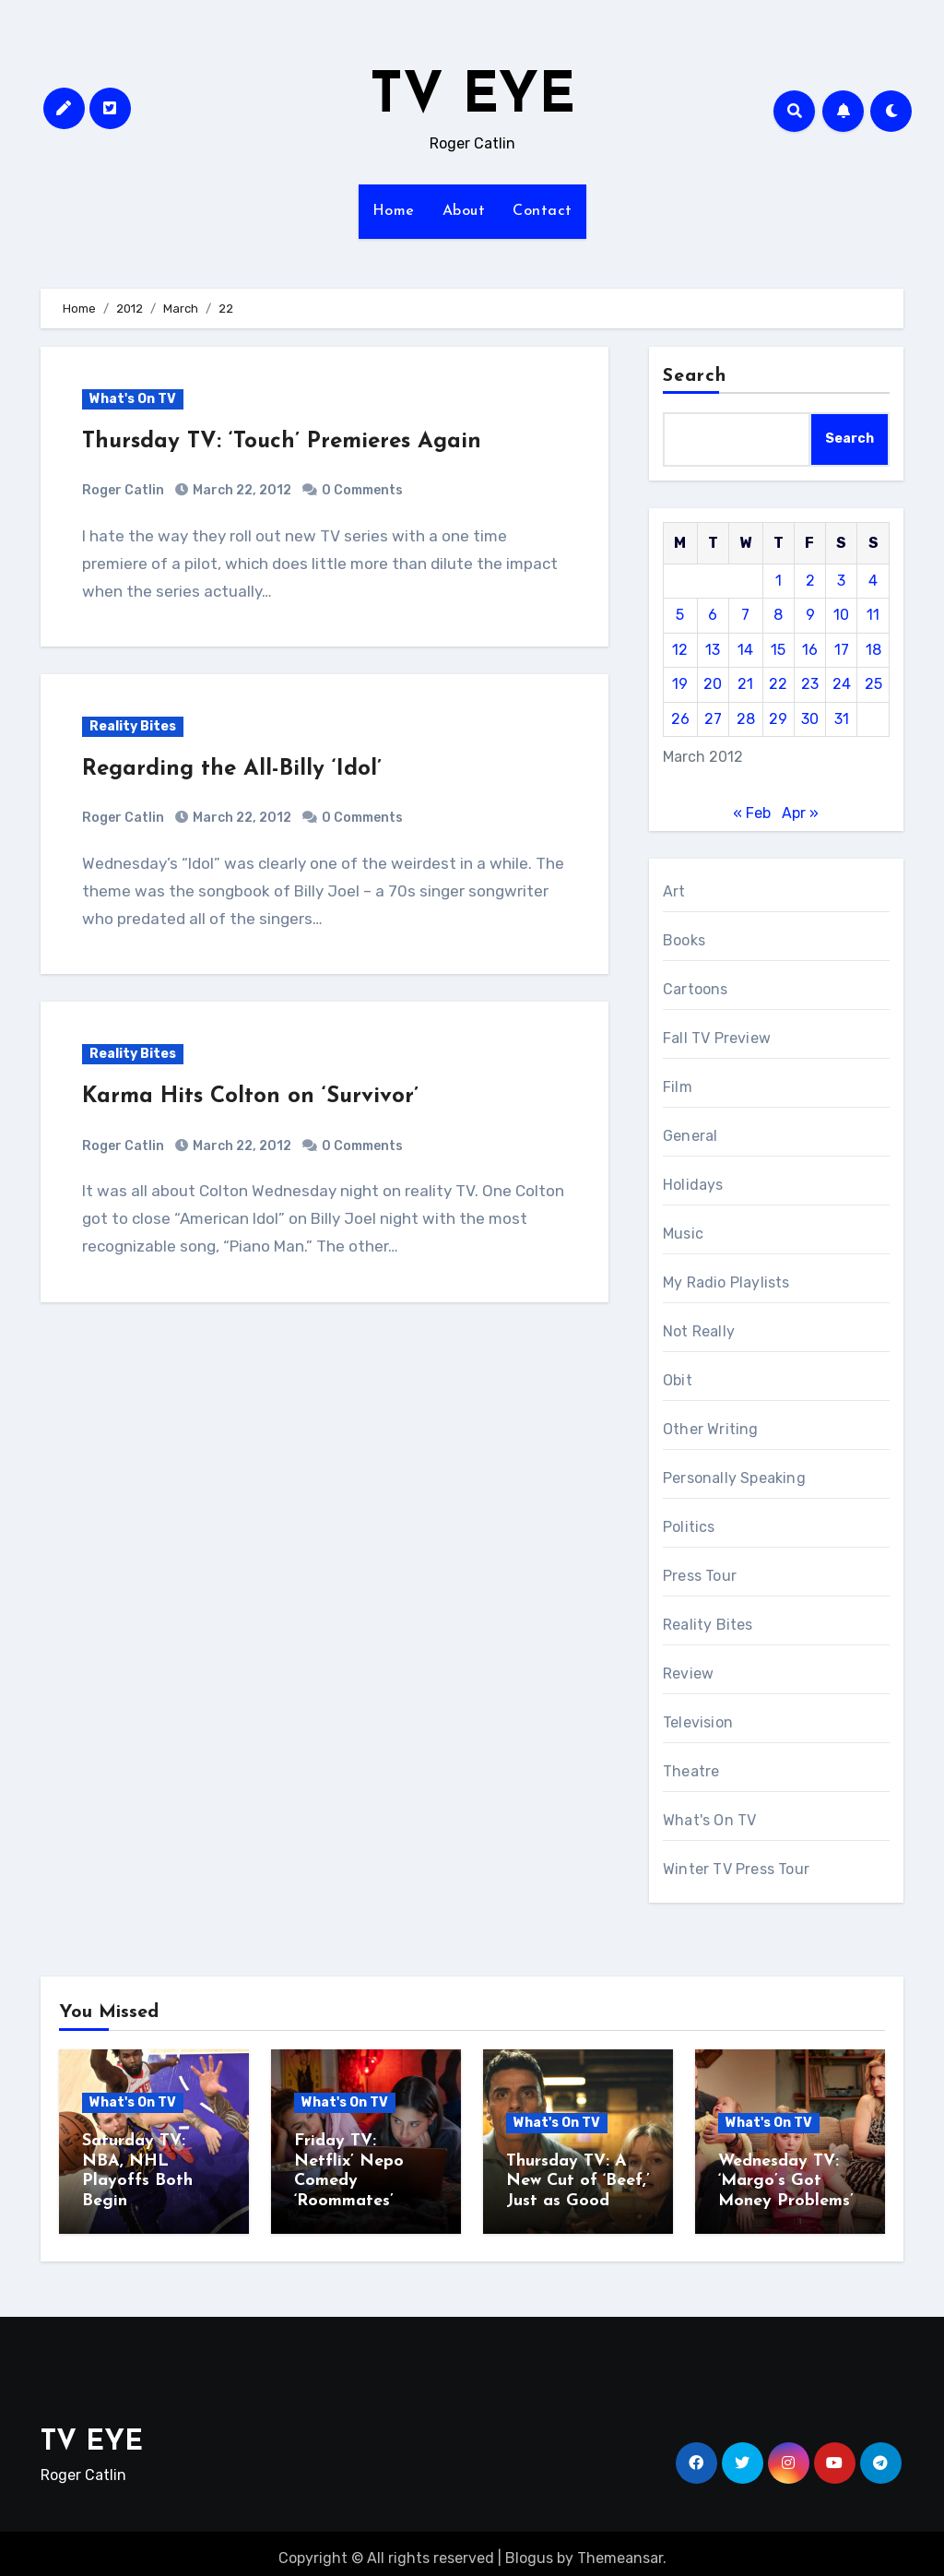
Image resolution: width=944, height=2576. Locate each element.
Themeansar (620, 2549)
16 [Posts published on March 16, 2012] (810, 650)
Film (677, 1087)
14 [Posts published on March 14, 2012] (745, 650)
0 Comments (362, 490)
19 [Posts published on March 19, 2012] (680, 684)
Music (683, 1233)
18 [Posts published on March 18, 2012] (873, 650)
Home (393, 211)
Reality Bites (132, 726)
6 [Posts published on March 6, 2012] (712, 614)
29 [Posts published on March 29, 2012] (778, 719)
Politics (689, 1527)
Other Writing (711, 1429)
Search (695, 376)
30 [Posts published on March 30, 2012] (810, 719)
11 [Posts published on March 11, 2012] (873, 614)
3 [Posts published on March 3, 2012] (841, 580)
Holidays (693, 1184)
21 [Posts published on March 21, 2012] (745, 684)
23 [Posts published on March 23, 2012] (810, 684)
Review (688, 1673)
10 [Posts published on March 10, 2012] (841, 614)
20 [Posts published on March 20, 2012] (712, 684)
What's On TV (132, 399)
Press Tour (700, 1576)
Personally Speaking (734, 1478)
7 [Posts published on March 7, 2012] (745, 614)
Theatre (691, 1771)
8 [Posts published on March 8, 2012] (778, 614)
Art (674, 891)
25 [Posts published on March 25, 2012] (873, 684)
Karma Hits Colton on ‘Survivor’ (250, 1097)
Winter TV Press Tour (736, 1869)
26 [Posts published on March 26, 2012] (680, 719)
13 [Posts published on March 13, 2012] (712, 650)
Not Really (699, 1331)
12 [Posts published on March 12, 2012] (680, 650)
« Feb (752, 813)
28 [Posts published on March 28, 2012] (746, 719)
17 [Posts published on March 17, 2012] (841, 650)
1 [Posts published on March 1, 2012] (778, 580)
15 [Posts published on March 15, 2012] (778, 650)
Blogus (529, 2549)
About (464, 211)
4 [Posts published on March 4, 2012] (873, 580)
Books (684, 940)
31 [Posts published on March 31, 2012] (841, 719)
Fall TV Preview (717, 1038)
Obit (677, 1380)
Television (698, 1722)
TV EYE (472, 97)
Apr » (800, 813)
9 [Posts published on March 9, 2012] (810, 614)
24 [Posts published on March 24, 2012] (841, 684)
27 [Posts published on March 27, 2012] (713, 719)
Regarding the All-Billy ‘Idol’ (232, 769)
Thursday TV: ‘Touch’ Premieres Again (281, 442)
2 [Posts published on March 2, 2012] (810, 580)
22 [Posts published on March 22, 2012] (778, 684)
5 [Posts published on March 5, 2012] (680, 614)
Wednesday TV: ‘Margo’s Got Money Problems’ (786, 2181)
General (690, 1136)
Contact (542, 211)
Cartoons (695, 989)
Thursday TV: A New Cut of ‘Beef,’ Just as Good (578, 2181)
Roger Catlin (123, 490)
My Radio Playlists (726, 1282)
